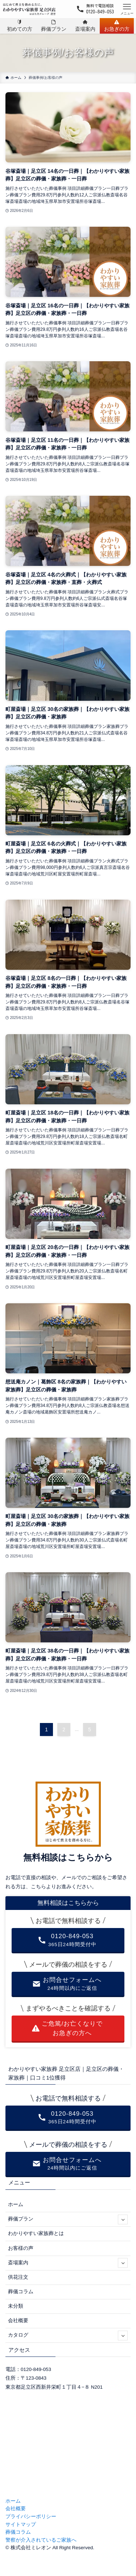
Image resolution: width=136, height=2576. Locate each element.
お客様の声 (20, 2248)
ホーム (15, 2204)
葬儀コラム (20, 2291)
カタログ (68, 2335)
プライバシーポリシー (30, 2516)
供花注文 (18, 2277)
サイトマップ (20, 2524)
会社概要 (18, 2320)
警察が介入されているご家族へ (41, 2540)
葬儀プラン (68, 2219)
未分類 (15, 2306)
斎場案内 (68, 2263)
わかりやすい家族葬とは (36, 2233)
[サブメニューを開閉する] (123, 2219)
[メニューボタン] (127, 9)
